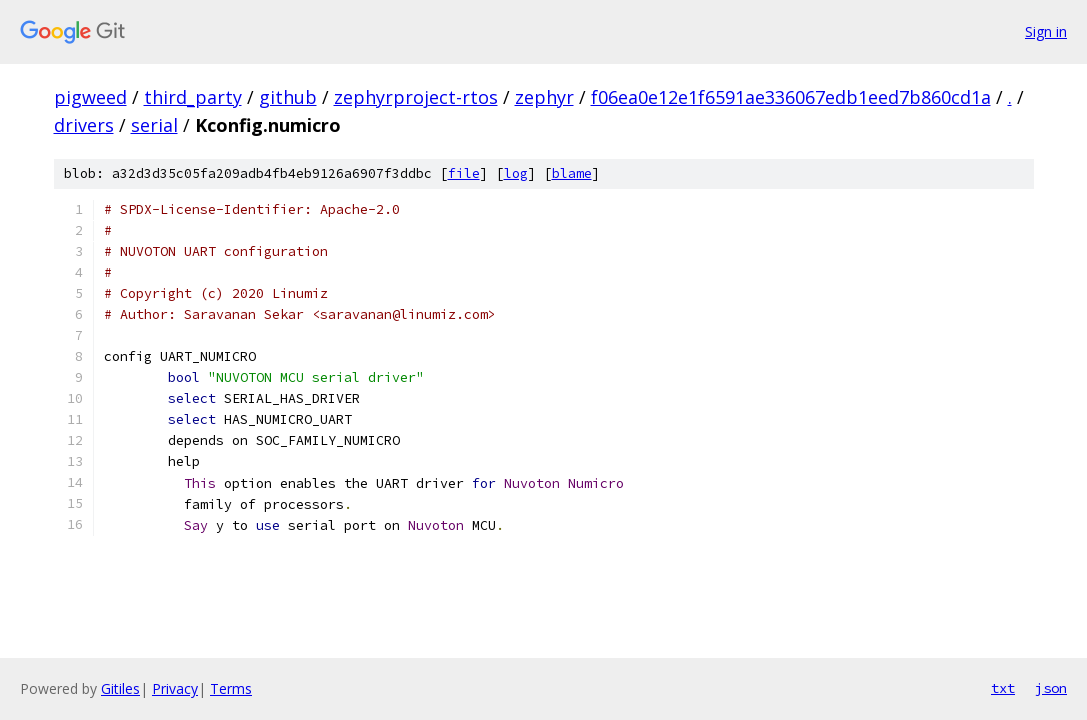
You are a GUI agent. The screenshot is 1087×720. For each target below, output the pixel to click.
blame (572, 173)
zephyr (544, 97)
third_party (193, 97)
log (516, 173)
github (288, 97)
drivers (84, 125)
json (1051, 688)
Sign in (1046, 31)
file (464, 173)
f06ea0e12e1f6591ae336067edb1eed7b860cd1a (791, 97)
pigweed (90, 97)
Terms (231, 688)
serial (154, 125)
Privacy (175, 688)
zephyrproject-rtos (416, 97)
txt (1003, 688)
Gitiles (120, 688)
